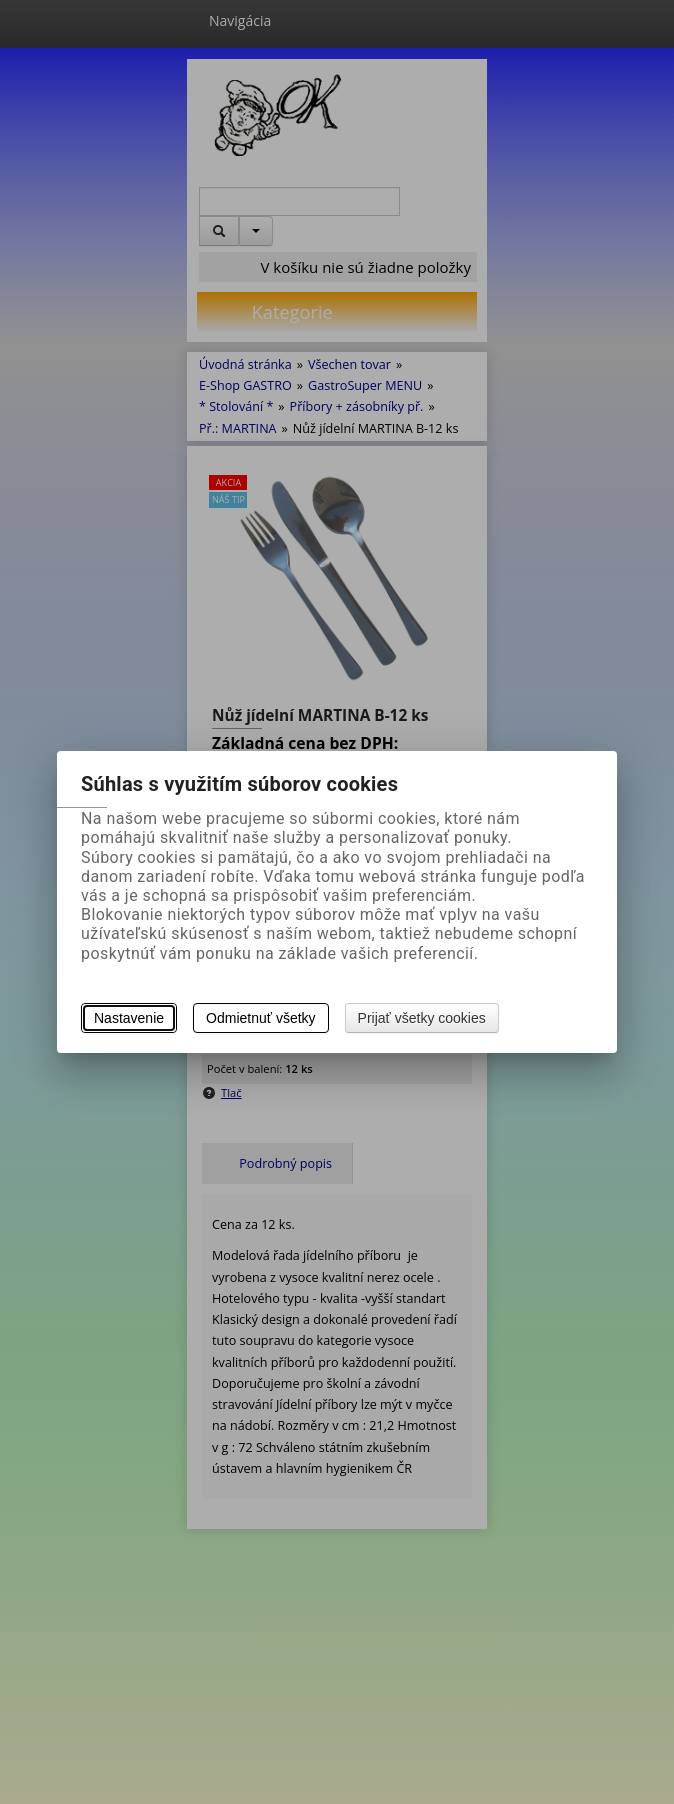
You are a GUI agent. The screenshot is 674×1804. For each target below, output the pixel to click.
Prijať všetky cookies (422, 1018)
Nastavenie (129, 1018)
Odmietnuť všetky (261, 1018)
